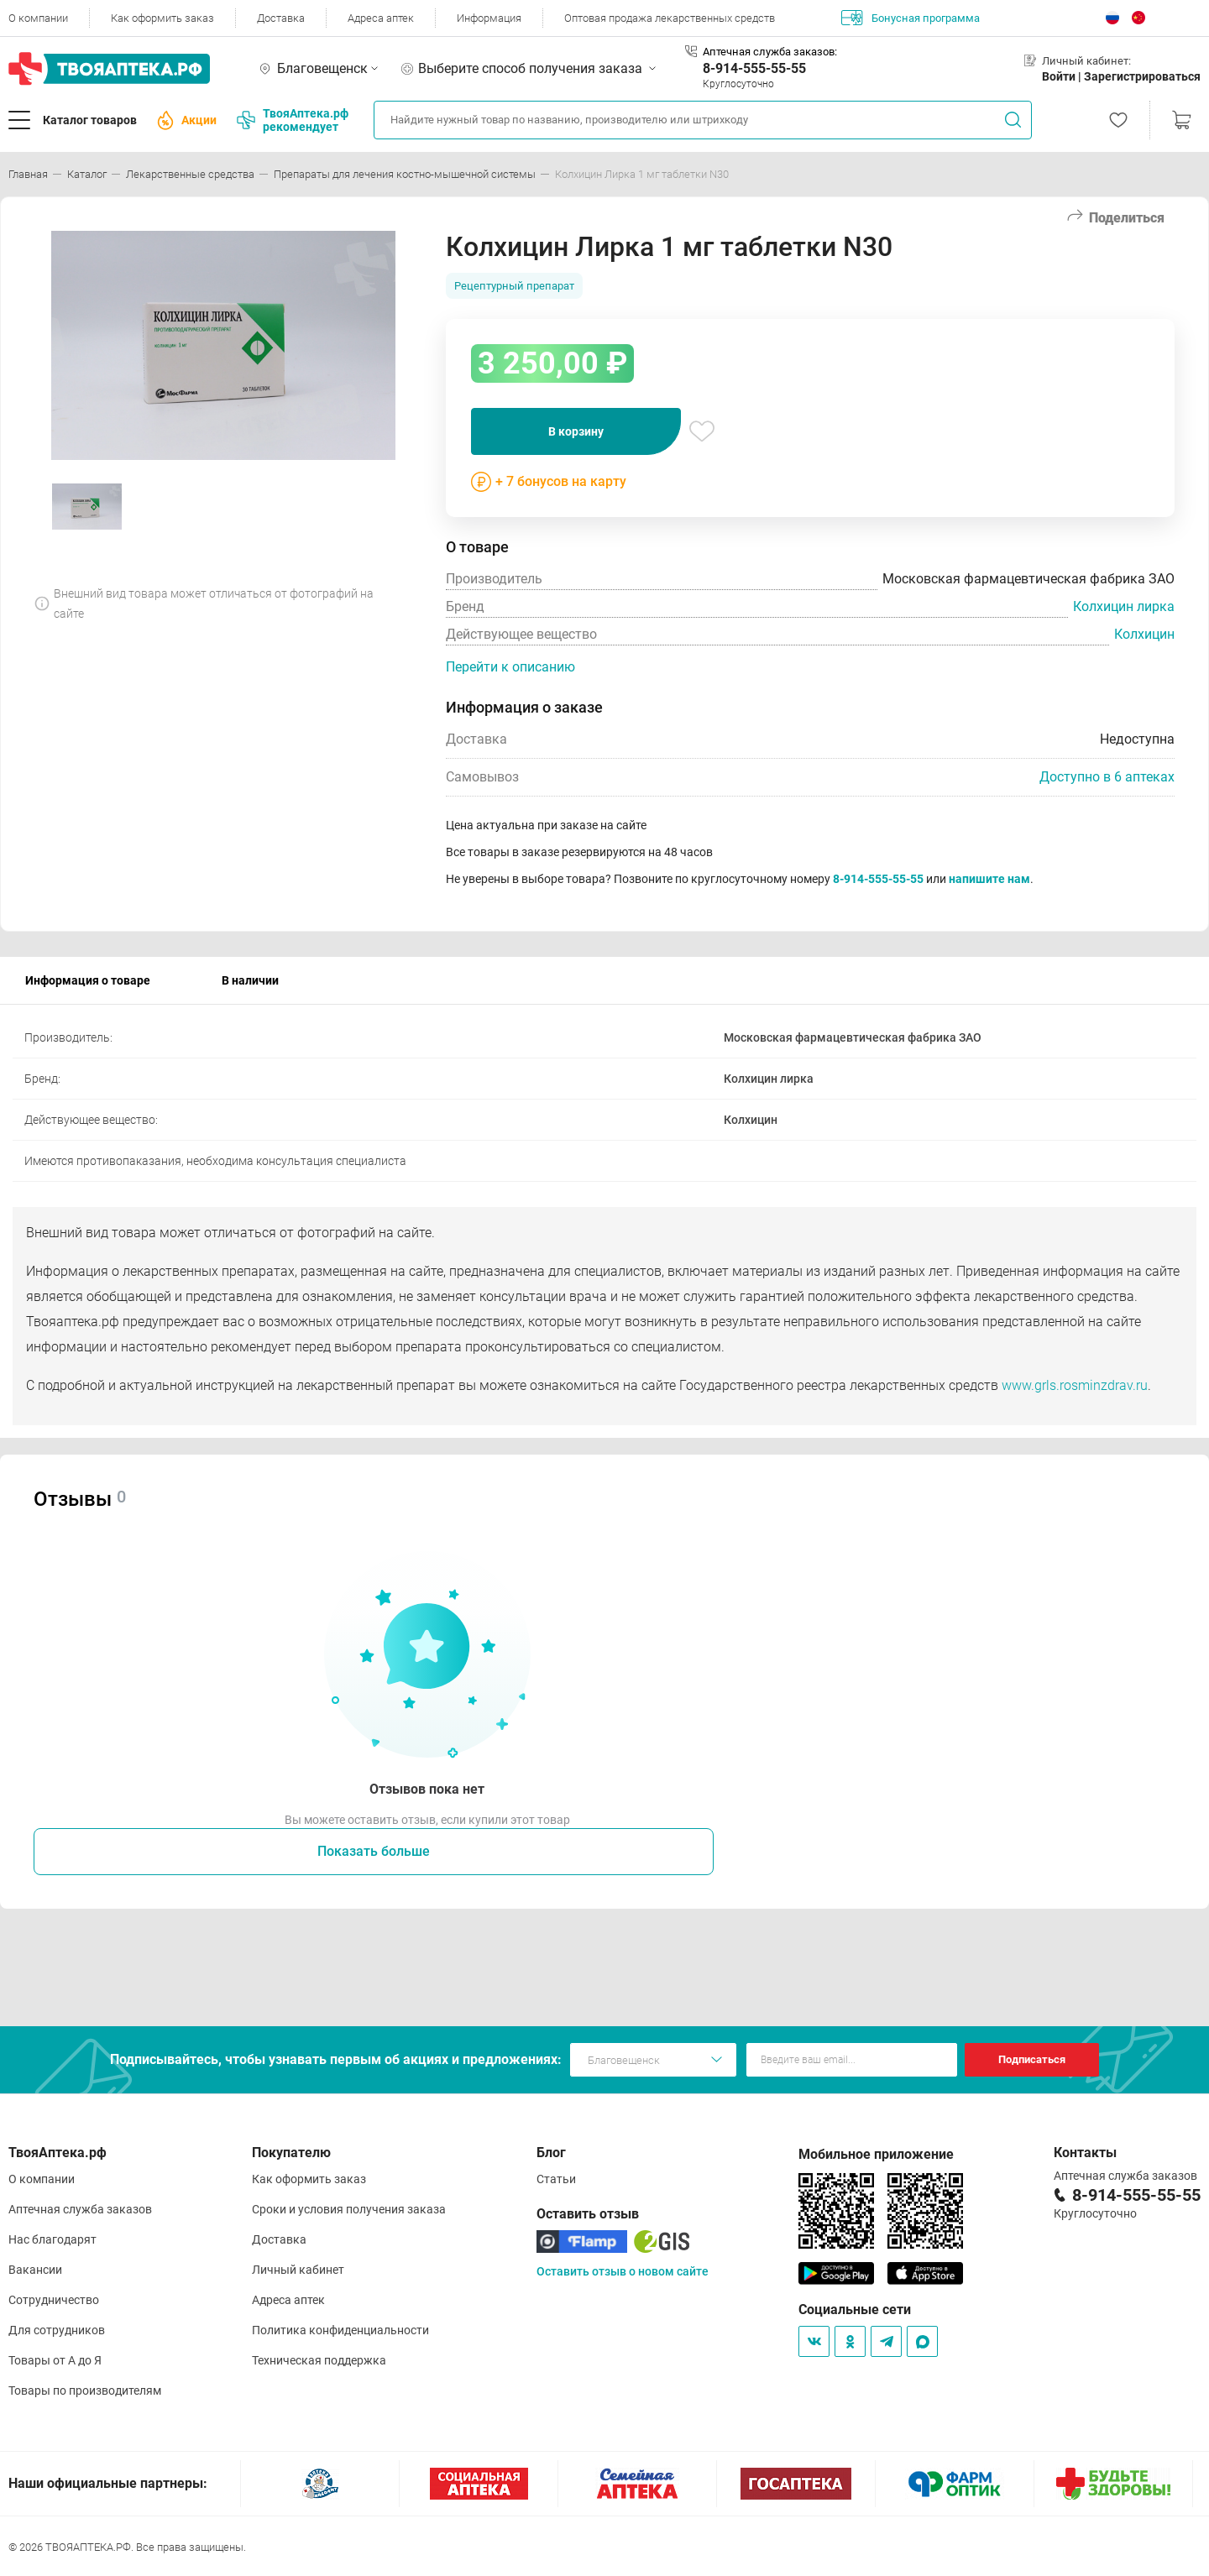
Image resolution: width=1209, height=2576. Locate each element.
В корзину (576, 431)
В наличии (250, 980)
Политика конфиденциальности (340, 2330)
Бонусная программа (910, 17)
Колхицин (1144, 634)
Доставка (281, 18)
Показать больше (373, 1851)
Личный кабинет (298, 2269)
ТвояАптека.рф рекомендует (292, 120)
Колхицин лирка (1124, 606)
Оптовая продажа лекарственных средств (669, 18)
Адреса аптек (381, 18)
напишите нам (989, 879)
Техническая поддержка (319, 2360)
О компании (38, 18)
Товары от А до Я (55, 2360)
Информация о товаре (87, 980)
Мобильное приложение (876, 2154)
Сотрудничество (53, 2300)
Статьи (556, 2179)
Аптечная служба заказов (80, 2209)
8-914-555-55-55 (754, 68)
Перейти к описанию (510, 667)
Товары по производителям (84, 2390)
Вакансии (35, 2269)
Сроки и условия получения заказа (349, 2209)
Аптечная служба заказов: (770, 51)
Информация (489, 18)
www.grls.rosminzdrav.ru (1075, 1385)
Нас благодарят (52, 2239)
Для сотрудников (56, 2330)
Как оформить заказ (162, 18)
